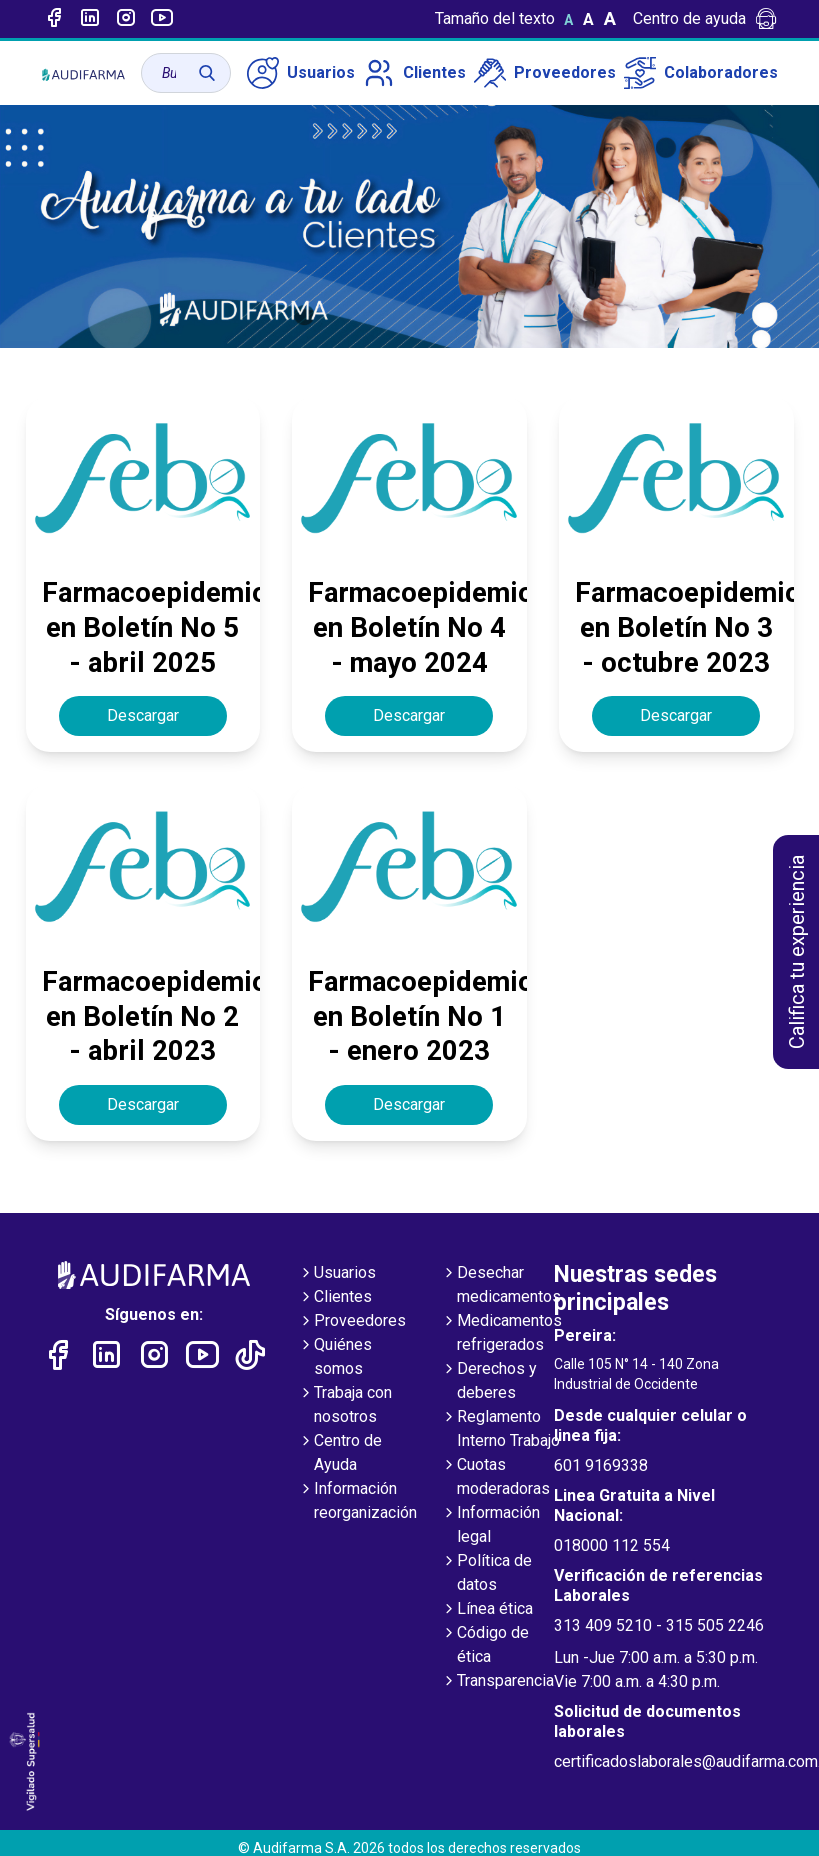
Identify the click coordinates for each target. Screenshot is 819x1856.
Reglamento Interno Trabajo (500, 1430)
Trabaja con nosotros (345, 1406)
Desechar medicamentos (501, 1286)
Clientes (414, 73)
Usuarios (301, 73)
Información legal (490, 1526)
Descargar (143, 715)
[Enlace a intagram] (126, 19)
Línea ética (487, 1610)
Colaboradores (701, 73)
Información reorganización (357, 1502)
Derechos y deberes (489, 1382)
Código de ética (485, 1646)
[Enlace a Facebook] (54, 19)
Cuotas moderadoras (495, 1478)
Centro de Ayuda (340, 1454)
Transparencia (497, 1682)
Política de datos (486, 1574)
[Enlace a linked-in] (90, 19)
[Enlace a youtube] (162, 19)
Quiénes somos (335, 1358)
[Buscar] (207, 73)
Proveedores (545, 73)
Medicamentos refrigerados (501, 1334)
